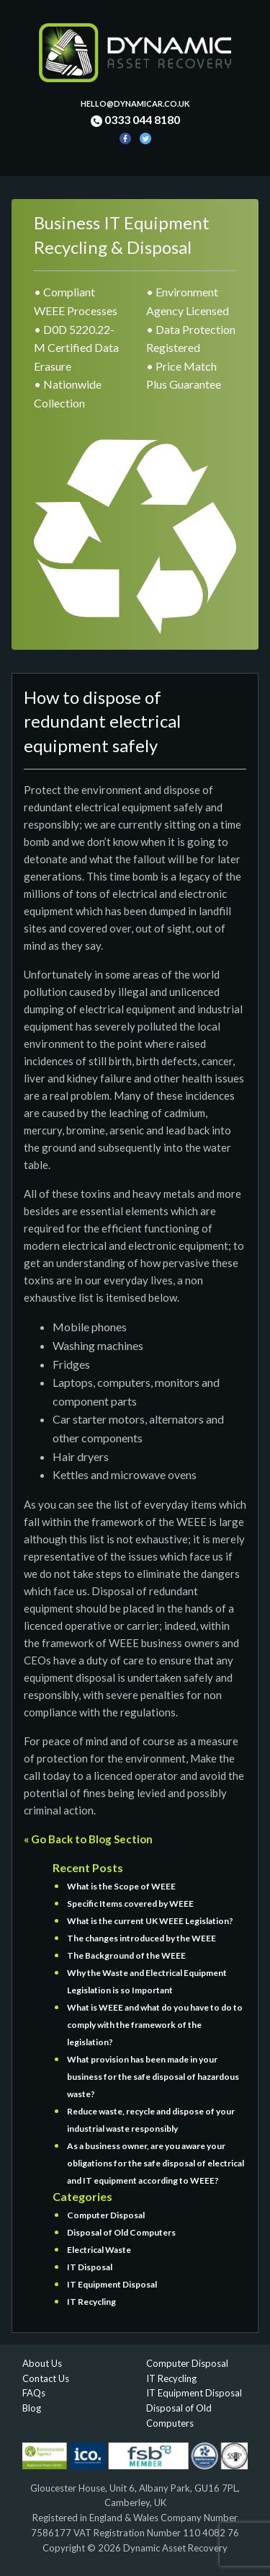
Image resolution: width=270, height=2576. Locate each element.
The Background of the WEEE (126, 1955)
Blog (31, 2408)
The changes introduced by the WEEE (141, 1938)
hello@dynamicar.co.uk (135, 103)
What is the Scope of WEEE (121, 1886)
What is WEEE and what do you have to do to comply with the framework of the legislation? (155, 2024)
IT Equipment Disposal (112, 2284)
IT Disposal (89, 2267)
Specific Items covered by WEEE (130, 1903)
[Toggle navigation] (31, 166)
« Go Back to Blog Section (88, 1838)
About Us (42, 2363)
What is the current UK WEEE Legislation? (150, 1920)
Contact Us (45, 2378)
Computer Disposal (106, 2215)
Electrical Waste (99, 2249)
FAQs (33, 2393)
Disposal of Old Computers (121, 2232)
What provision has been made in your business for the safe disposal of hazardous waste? (153, 2076)
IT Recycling (91, 2301)
